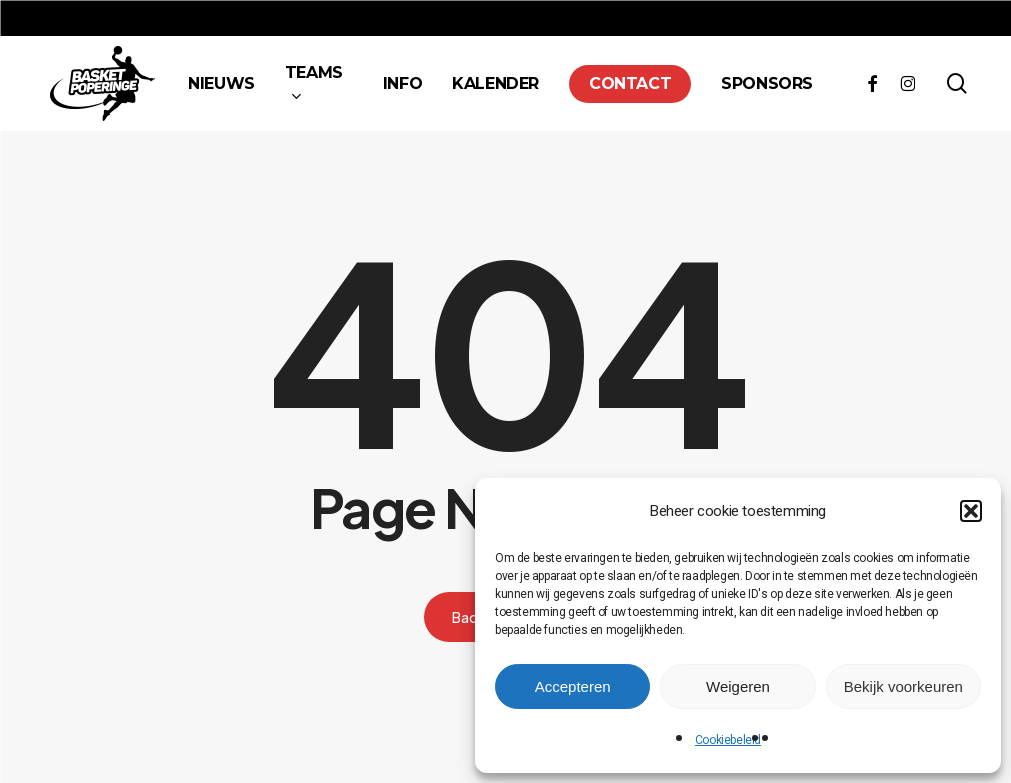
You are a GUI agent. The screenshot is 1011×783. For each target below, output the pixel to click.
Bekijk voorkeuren (903, 686)
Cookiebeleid (728, 740)
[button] (971, 511)
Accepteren (573, 686)
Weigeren (738, 686)
